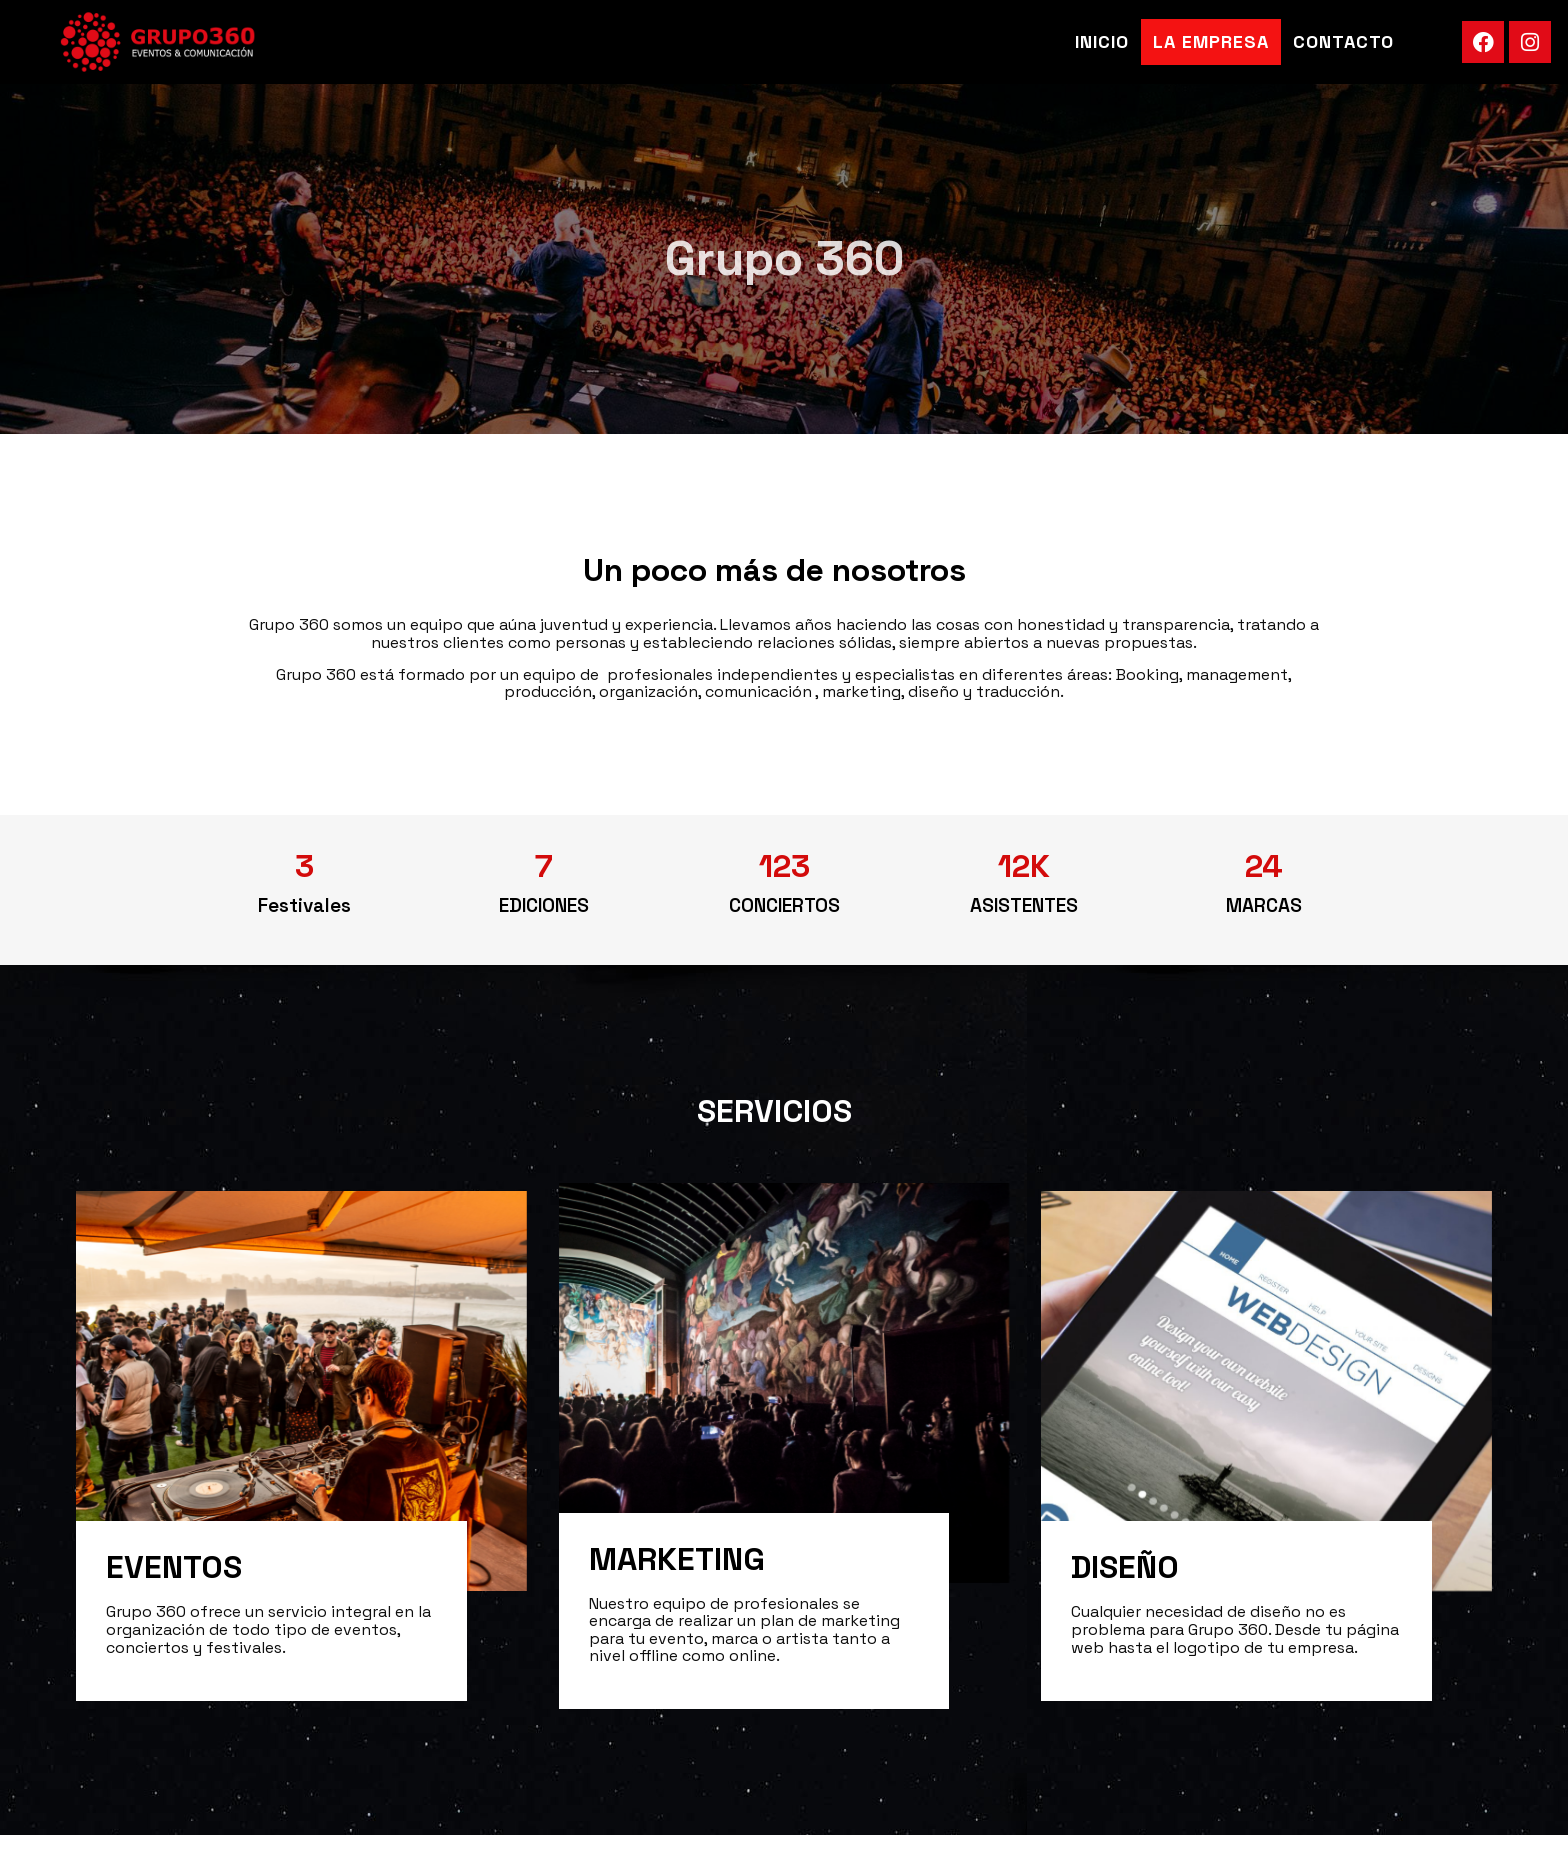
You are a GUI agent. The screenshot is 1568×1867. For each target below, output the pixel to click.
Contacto (1343, 41)
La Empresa (1211, 41)
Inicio (1102, 41)
